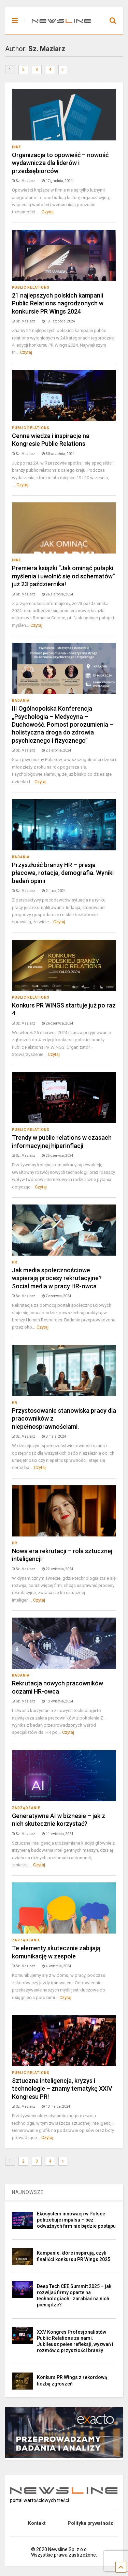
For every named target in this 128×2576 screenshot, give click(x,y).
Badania (21, 700)
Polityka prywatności (91, 2523)
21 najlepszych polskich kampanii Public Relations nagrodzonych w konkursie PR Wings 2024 (57, 303)
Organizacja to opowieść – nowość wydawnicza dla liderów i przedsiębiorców (60, 163)
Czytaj (48, 211)
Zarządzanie (26, 1808)
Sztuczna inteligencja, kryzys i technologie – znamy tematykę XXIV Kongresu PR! (62, 2088)
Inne (16, 147)
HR (14, 1262)
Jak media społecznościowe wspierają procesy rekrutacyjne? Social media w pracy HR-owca (57, 1278)
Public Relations (30, 287)
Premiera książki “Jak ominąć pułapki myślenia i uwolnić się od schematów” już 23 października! (63, 576)
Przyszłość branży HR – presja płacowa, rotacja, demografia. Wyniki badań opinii (63, 872)
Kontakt (37, 2523)
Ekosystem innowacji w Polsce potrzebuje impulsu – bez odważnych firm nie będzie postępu (76, 2220)
